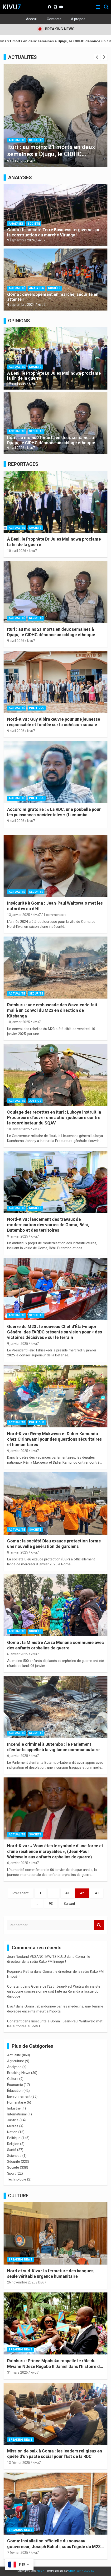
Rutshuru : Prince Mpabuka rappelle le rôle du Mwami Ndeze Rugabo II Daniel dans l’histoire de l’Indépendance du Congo (54, 2366)
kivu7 (31, 161)
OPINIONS (19, 321)
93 (51, 1903)
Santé (11, 2150)
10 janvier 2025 (18, 1022)
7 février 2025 (17, 2552)
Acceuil (31, 19)
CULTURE (18, 2195)
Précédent (21, 1893)
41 (67, 1893)
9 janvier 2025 (17, 1236)
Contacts (54, 19)
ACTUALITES (22, 57)
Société (34, 223)
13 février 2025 (18, 2463)
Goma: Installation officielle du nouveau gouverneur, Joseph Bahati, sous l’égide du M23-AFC (54, 2546)
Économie (15, 2085)
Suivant (69, 1903)
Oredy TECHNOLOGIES (81, 2571)
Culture (12, 2079)
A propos (78, 19)
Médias (12, 2126)
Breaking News (18, 2073)
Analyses (16, 223)
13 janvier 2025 (18, 915)
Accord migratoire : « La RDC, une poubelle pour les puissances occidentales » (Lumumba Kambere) (54, 815)
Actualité (17, 140)
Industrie (14, 2108)
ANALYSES (20, 177)
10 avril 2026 (16, 383)
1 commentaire (55, 915)
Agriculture (15, 2061)
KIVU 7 (40, 2571)
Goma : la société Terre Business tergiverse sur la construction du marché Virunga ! (53, 232)
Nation (12, 2132)
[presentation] (97, 57)
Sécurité (36, 140)
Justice (35, 1100)
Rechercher (99, 1925)
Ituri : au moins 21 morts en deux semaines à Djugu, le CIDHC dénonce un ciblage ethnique (51, 154)
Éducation (15, 2090)
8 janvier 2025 (17, 1552)
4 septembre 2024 (21, 304)
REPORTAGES (23, 464)
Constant (14, 1986)
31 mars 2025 (17, 2372)
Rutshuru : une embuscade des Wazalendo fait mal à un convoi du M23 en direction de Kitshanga (52, 1010)
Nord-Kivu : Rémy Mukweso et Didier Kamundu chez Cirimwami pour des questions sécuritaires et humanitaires (54, 1439)
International (17, 2114)
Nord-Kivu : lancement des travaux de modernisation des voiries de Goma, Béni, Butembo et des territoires (48, 1225)
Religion (13, 2144)
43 (97, 1893)
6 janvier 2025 (17, 1654)
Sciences (14, 2156)
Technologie (16, 2179)
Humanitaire (16, 2102)
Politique (36, 708)
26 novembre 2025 (21, 2282)
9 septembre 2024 (21, 240)
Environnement (18, 2096)
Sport (11, 2173)
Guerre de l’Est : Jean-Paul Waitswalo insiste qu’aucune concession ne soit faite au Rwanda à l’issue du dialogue (53, 1991)
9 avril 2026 (15, 161)
